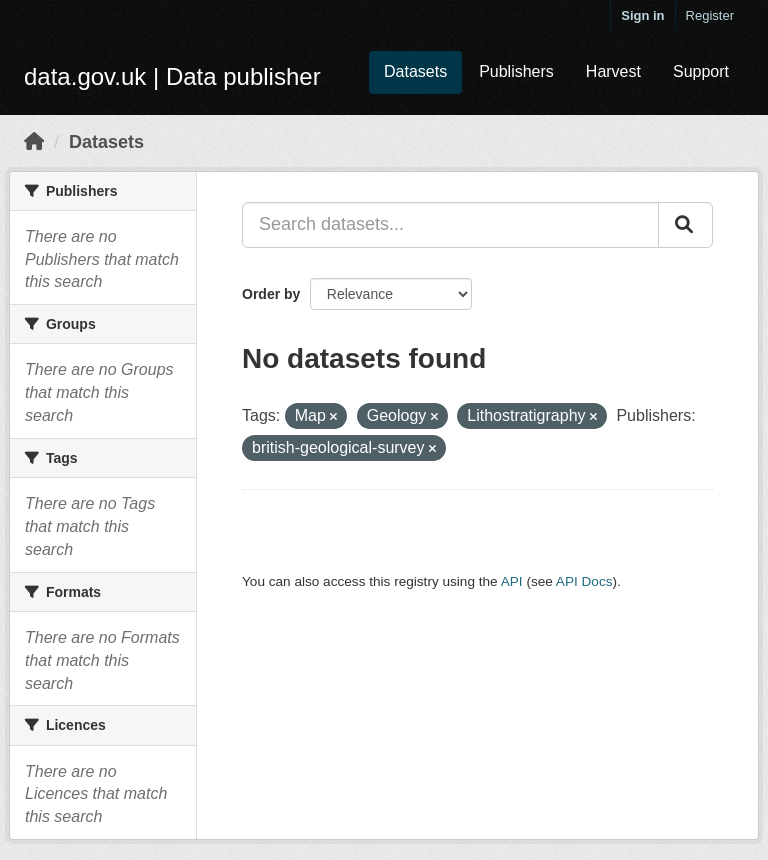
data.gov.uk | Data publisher (172, 76)
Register (710, 15)
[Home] (34, 142)
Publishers (516, 71)
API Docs (584, 581)
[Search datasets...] (450, 225)
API (512, 581)
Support (701, 71)
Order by (271, 294)
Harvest (613, 71)
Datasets (415, 71)
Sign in (642, 15)
